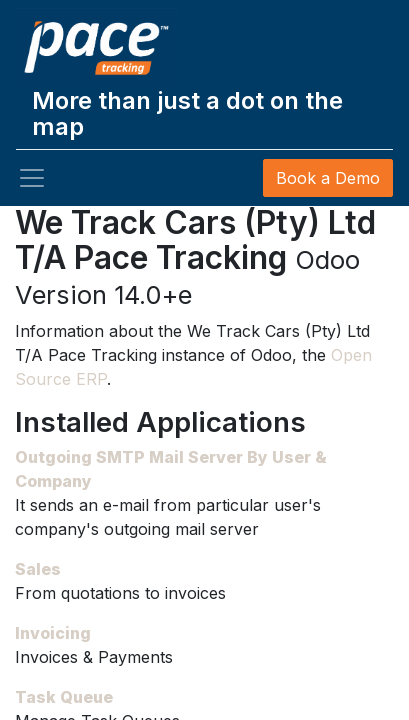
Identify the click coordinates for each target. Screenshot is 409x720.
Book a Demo (328, 178)
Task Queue (64, 697)
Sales (38, 569)
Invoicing (53, 633)
